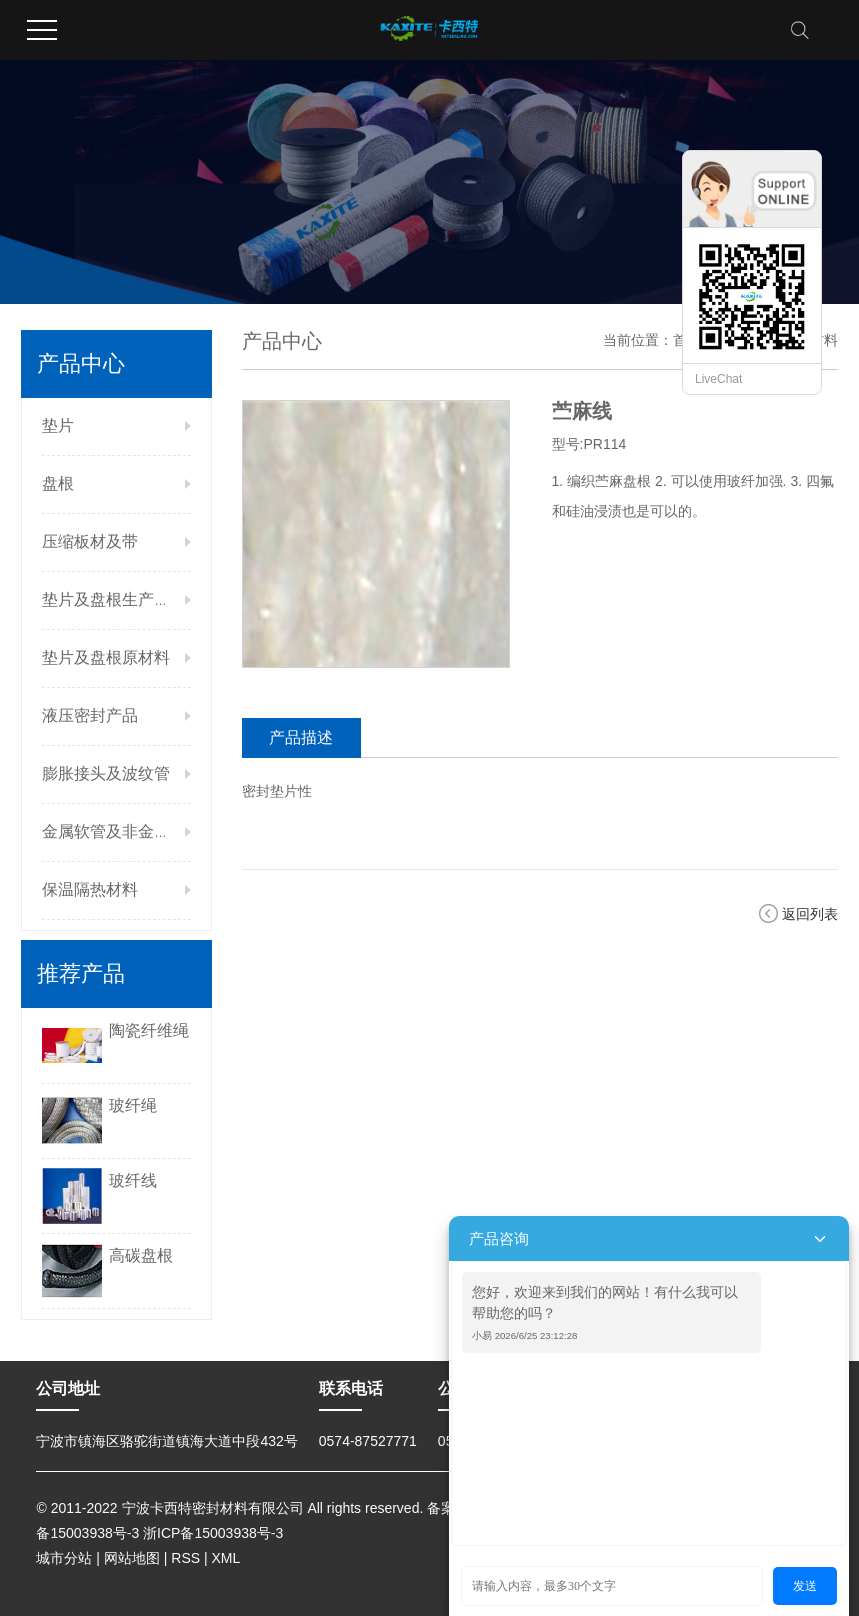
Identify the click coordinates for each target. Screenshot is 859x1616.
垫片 (58, 425)
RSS (185, 1558)
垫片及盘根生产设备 (114, 599)
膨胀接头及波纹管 (106, 773)
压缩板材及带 (90, 541)
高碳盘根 (141, 1255)
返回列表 (810, 914)
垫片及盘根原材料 (106, 657)
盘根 (58, 483)
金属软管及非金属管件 (122, 831)
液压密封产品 (90, 715)
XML (226, 1558)
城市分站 (64, 1558)
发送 (805, 1586)
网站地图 (132, 1558)
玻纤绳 (133, 1105)
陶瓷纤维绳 (149, 1030)
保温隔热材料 (90, 889)
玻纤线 (133, 1180)
